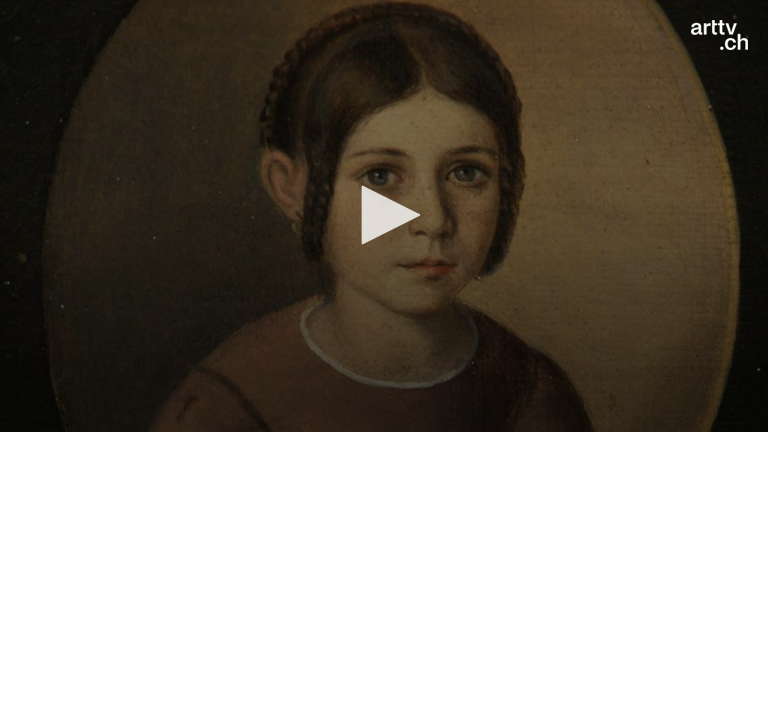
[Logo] (719, 35)
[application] (384, 216)
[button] (384, 215)
